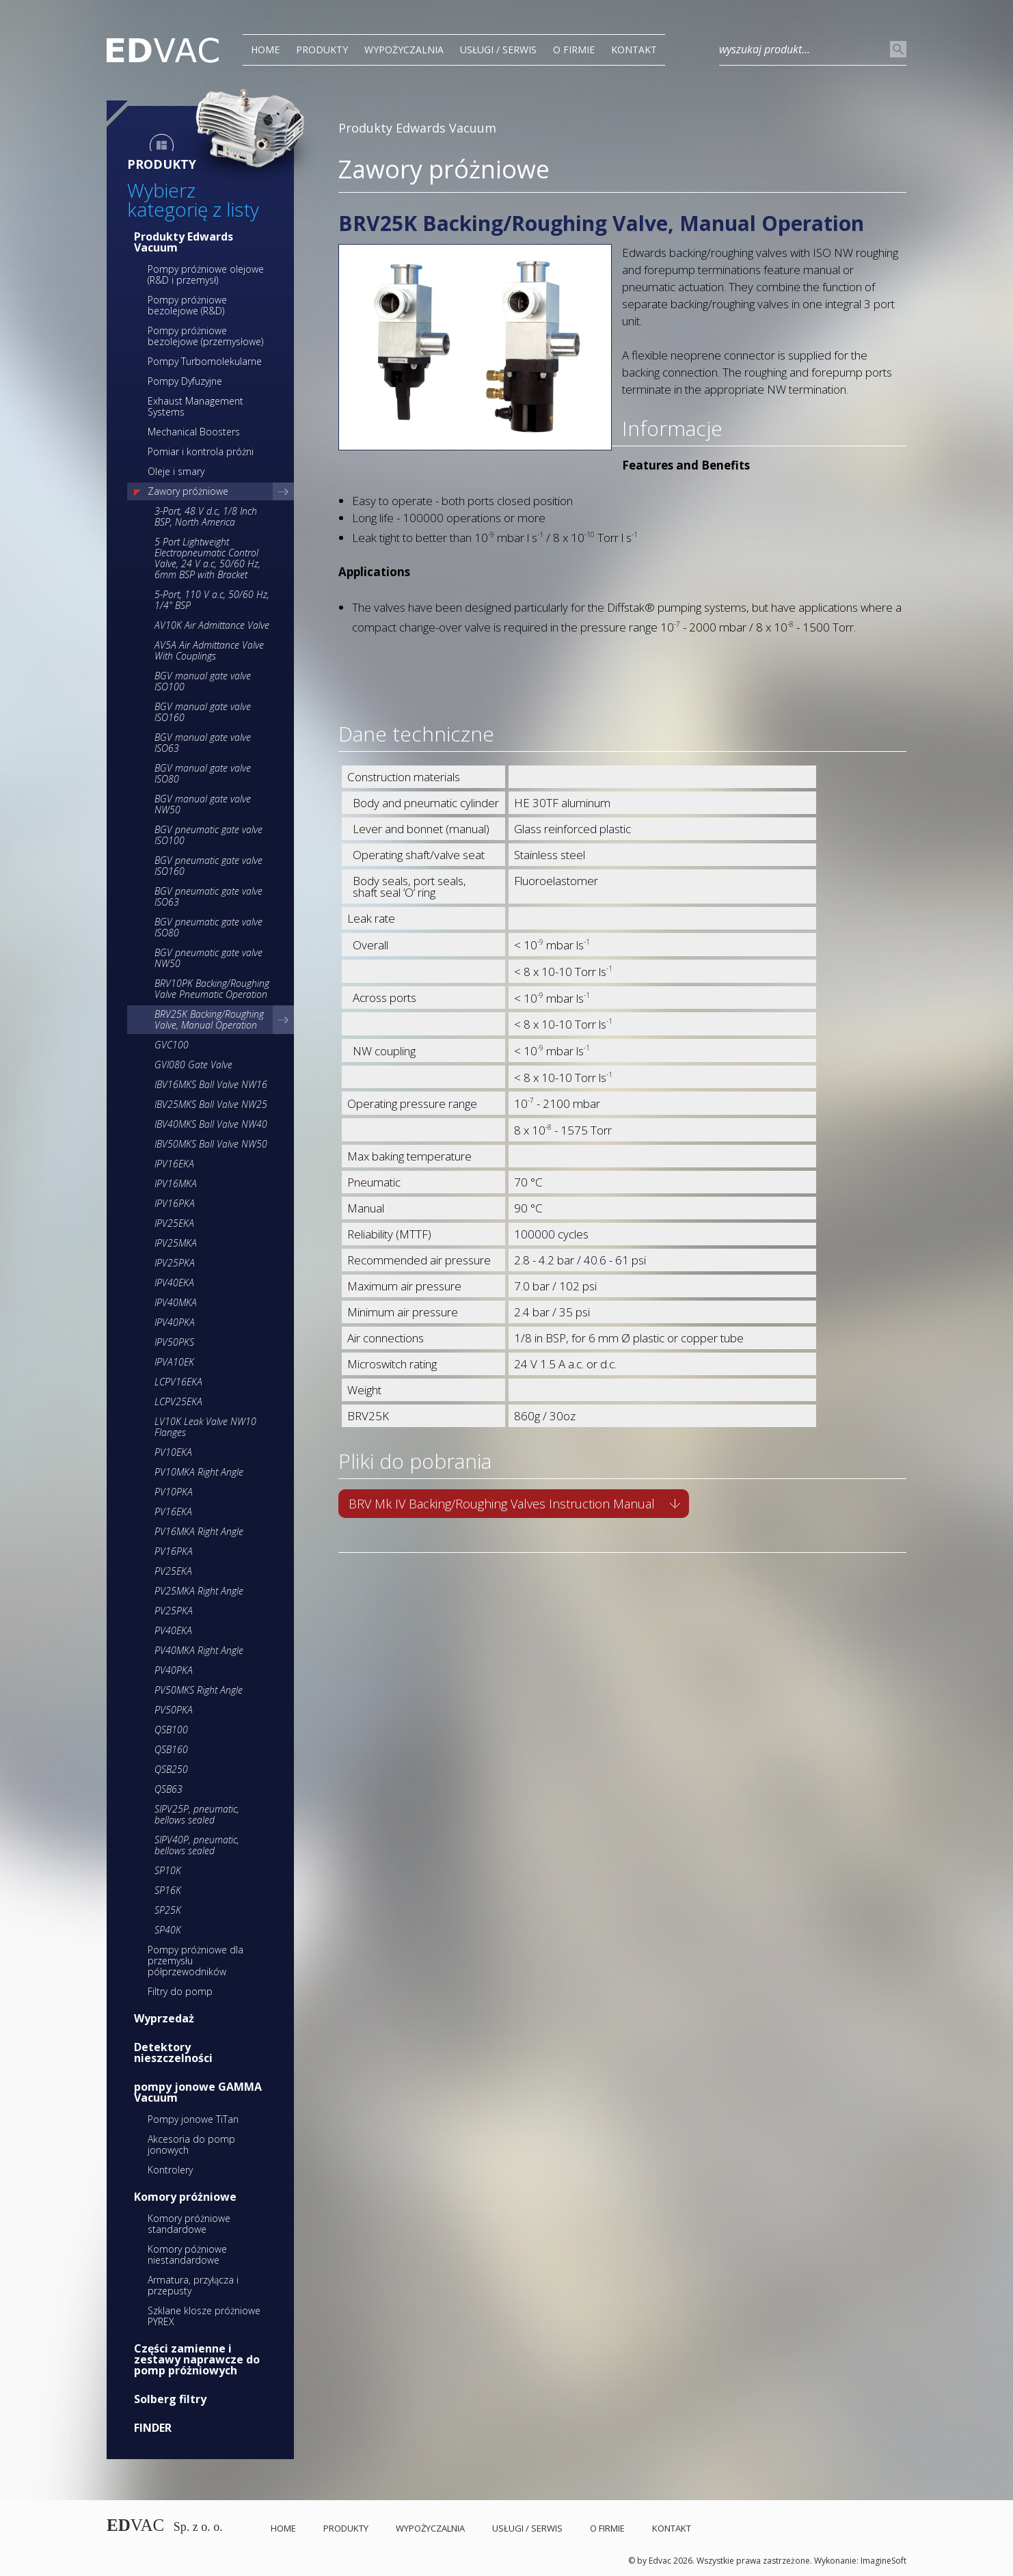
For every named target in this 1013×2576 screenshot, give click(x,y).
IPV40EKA (174, 1282)
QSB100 (171, 1729)
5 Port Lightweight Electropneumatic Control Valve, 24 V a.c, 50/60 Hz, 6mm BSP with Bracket (207, 558)
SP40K (167, 1929)
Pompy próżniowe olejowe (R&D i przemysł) (206, 274)
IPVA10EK (174, 1361)
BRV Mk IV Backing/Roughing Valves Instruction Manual (502, 1503)
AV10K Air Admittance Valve (211, 625)
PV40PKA (173, 1670)
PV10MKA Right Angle (198, 1471)
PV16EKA (173, 1511)
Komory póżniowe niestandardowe (187, 2254)
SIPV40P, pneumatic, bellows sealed (196, 1845)
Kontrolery (170, 2169)
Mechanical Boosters (194, 431)
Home (265, 49)
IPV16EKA (174, 1163)
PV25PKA (173, 1610)
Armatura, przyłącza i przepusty (193, 2285)
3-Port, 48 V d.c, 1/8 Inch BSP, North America (205, 516)
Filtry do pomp (180, 1991)
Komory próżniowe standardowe (189, 2224)
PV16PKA (173, 1551)
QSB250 (171, 1769)
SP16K (167, 1890)
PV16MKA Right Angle (198, 1531)
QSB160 (171, 1749)
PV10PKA (173, 1491)
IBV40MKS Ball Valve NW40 (210, 1123)
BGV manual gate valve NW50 (202, 804)
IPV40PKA (174, 1322)
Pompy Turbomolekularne (205, 361)
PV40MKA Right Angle (198, 1650)
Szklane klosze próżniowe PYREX (204, 2316)
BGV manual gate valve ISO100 (202, 681)
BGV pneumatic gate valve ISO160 (208, 866)
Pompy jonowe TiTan (193, 2119)
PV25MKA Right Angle (198, 1590)
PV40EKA (173, 1630)
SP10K (167, 1870)
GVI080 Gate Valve (193, 1064)
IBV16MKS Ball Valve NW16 (210, 1084)
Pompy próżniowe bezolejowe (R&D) (187, 305)
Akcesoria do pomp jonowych (191, 2144)
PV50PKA (173, 1709)
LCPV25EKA (178, 1401)
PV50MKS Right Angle (198, 1689)
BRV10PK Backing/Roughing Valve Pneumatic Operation (211, 989)
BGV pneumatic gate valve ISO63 (208, 896)
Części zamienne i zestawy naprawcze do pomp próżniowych (197, 2359)
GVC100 (171, 1044)
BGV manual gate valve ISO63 (202, 743)
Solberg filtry (170, 2398)
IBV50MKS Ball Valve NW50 (210, 1143)
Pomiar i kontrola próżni (201, 451)
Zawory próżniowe (188, 491)
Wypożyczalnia (404, 49)
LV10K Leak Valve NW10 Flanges (205, 1427)
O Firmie (574, 49)
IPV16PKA (174, 1203)
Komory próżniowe (185, 2196)
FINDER (153, 2427)
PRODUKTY (322, 49)
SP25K (167, 1909)
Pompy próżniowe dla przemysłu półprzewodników (195, 1960)
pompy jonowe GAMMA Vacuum (198, 2092)
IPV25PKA (174, 1262)
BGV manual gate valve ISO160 (202, 712)
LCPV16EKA (178, 1381)
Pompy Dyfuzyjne (185, 381)
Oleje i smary (176, 471)
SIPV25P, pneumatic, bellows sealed (196, 1814)
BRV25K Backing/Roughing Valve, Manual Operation (209, 1019)
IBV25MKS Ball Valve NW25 (210, 1104)
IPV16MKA (175, 1183)
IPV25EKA (174, 1223)
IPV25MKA (175, 1242)
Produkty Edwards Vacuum (183, 242)
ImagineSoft (883, 2560)
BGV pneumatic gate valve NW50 (208, 958)
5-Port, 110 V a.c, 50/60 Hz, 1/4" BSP (211, 600)
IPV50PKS (174, 1342)
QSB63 (168, 1788)
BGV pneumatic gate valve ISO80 (208, 927)
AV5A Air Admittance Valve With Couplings (209, 650)
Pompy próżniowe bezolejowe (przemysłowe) (205, 336)
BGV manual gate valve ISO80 (202, 773)
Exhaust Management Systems (195, 406)
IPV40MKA (175, 1302)
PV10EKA (173, 1452)
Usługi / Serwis (498, 49)
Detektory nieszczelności (173, 2052)
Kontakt (634, 49)
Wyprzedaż (164, 2018)
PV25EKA (173, 1570)
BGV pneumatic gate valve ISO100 (208, 835)
